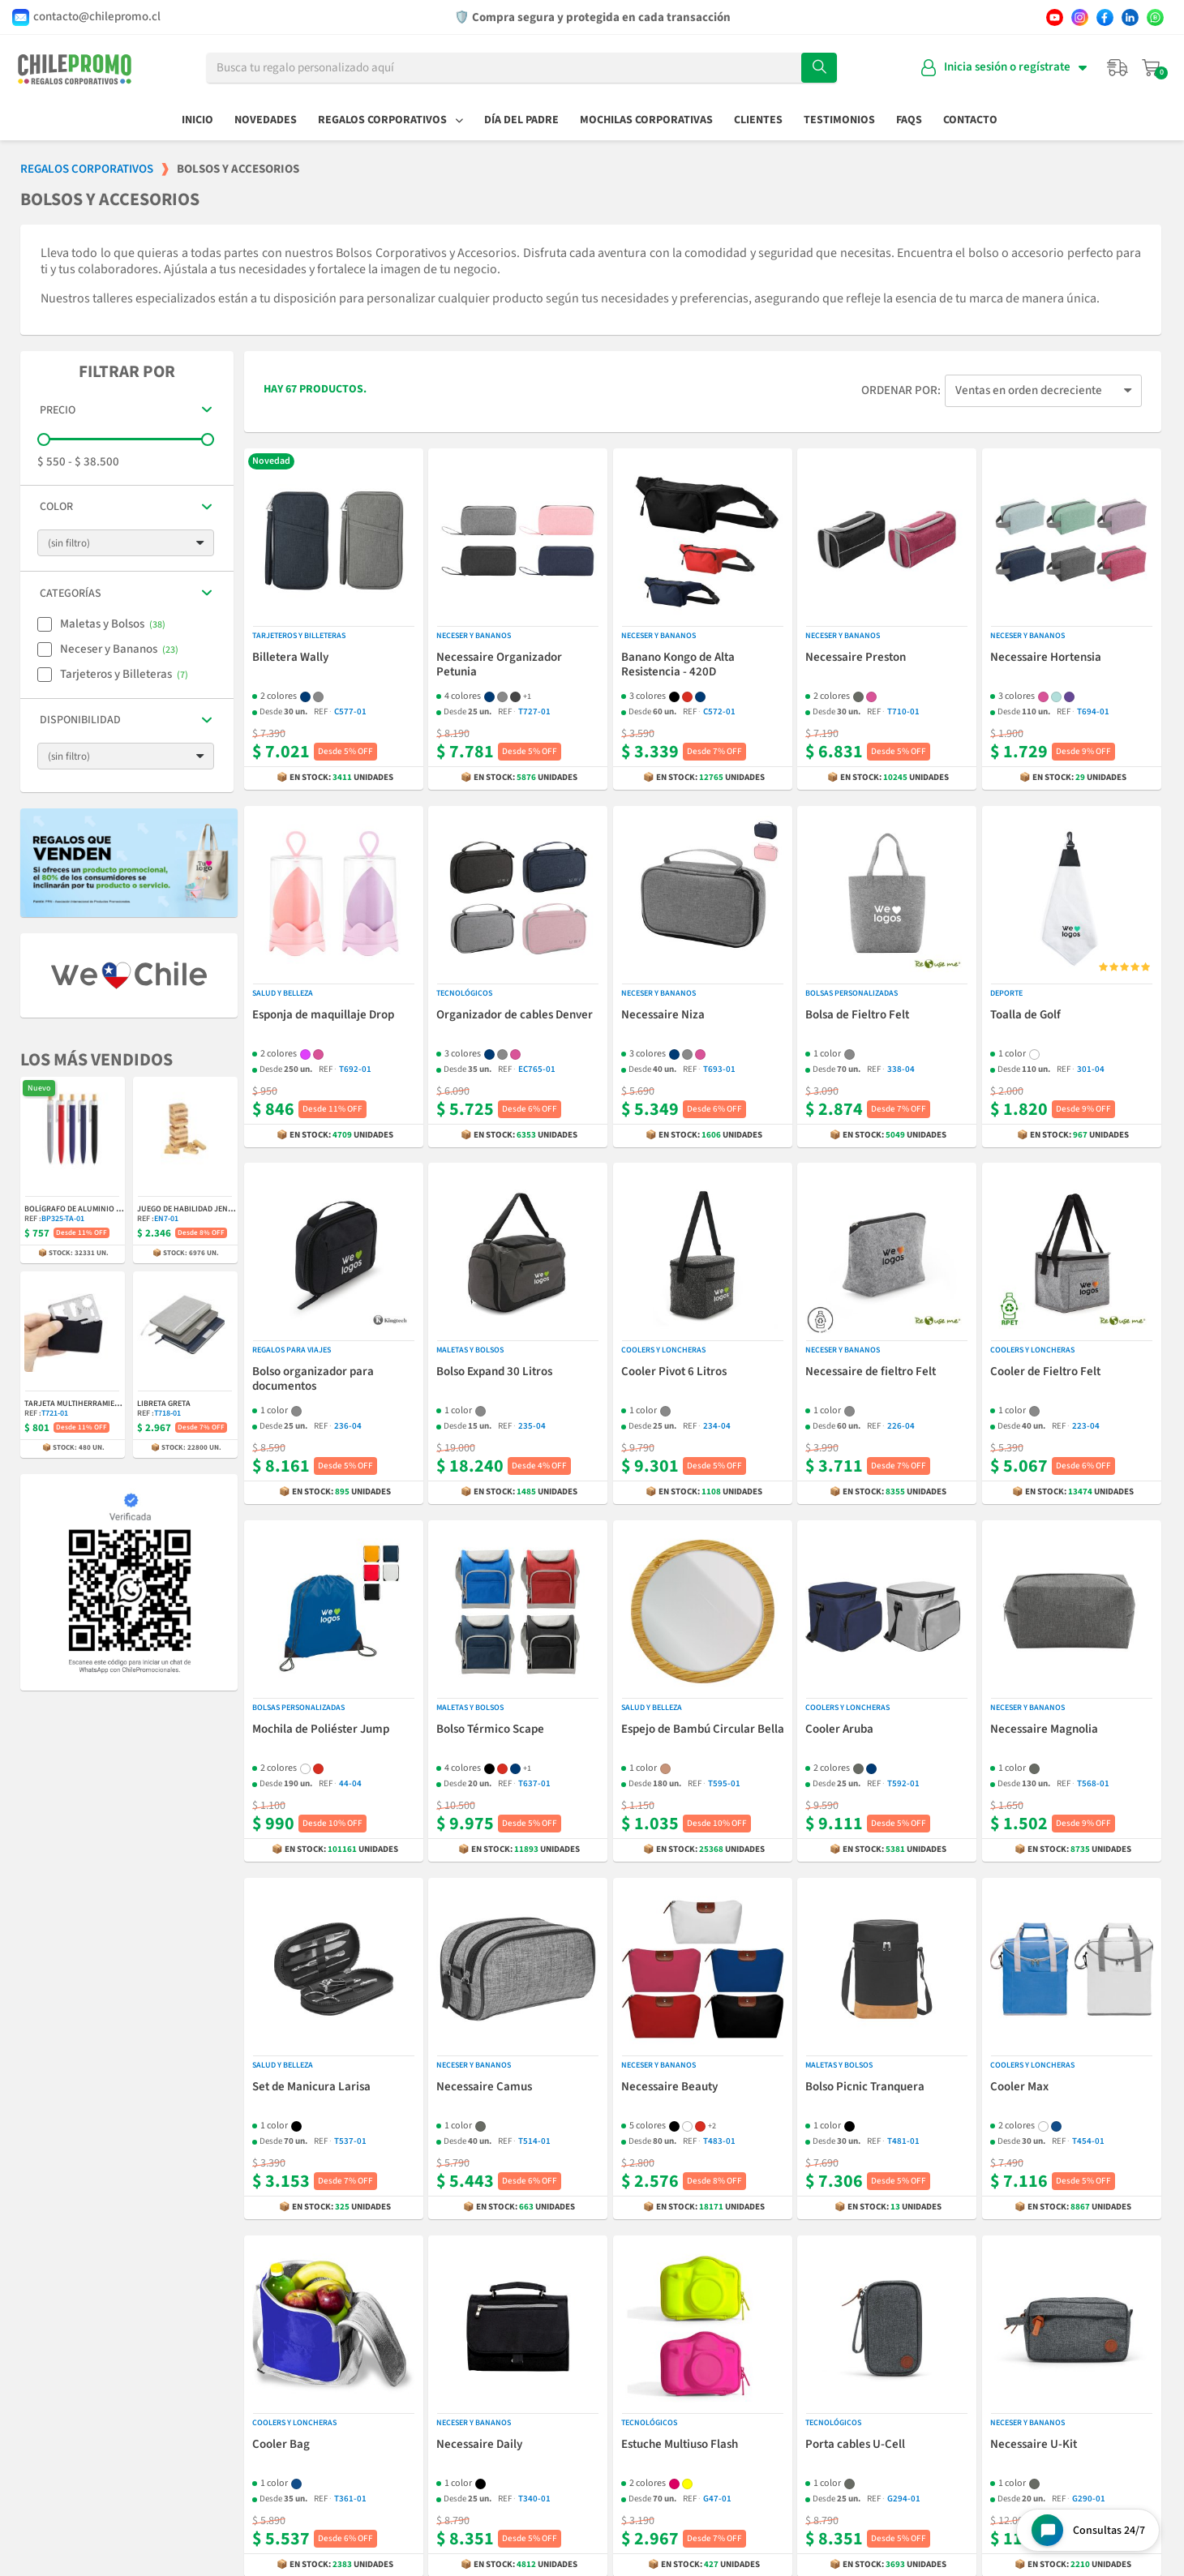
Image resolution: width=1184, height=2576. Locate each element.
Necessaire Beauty (669, 2087)
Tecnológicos (464, 993)
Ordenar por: (901, 391)
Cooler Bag (281, 2444)
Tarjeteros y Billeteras (298, 635)
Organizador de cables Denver (514, 1015)
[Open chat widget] (1088, 2530)
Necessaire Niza (663, 1015)
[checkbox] (44, 624)
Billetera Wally (290, 657)
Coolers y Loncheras (663, 1351)
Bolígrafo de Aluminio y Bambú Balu (96, 1209)
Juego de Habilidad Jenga (188, 1209)
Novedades (265, 120)
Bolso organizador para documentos (313, 1380)
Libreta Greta (164, 1403)
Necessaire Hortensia (1045, 657)
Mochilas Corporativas (646, 120)
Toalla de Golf (1025, 1015)
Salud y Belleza (282, 993)
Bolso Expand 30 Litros (494, 1372)
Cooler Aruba (839, 1730)
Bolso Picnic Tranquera (864, 2087)
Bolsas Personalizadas (851, 993)
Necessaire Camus (484, 2087)
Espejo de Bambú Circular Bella (702, 1730)
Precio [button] (57, 411)
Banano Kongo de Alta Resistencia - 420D (678, 664)
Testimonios (839, 120)
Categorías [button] (70, 594)
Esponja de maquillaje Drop (323, 1015)
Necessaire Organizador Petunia (499, 664)
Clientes (758, 120)
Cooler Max (1019, 2087)
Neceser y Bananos (473, 635)
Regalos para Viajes (291, 1351)
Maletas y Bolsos (470, 1351)
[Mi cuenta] (1004, 68)
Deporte (1006, 993)
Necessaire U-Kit (1033, 2444)
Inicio (197, 120)
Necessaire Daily (479, 2444)
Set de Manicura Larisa (311, 2087)
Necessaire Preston (855, 657)
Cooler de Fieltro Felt (1045, 1372)
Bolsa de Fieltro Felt (857, 1015)
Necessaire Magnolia (1044, 1730)
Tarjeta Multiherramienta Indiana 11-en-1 (107, 1403)
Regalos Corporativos (390, 120)
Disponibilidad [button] (80, 720)
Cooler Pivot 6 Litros (674, 1372)
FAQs (909, 120)
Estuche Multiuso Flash (679, 2444)
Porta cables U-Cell (855, 2444)
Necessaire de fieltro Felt (870, 1372)
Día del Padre (521, 120)
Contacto (970, 120)
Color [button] (56, 507)
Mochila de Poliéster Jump (320, 1730)
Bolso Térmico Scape (490, 1730)
